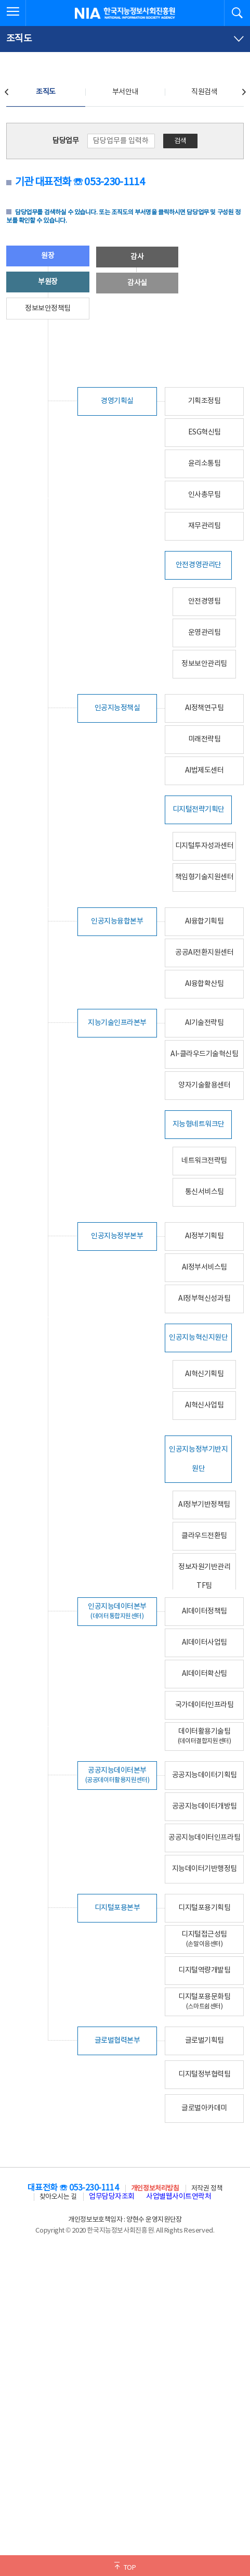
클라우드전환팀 (204, 1536)
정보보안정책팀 (48, 308)
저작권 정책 (206, 2188)
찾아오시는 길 (58, 2197)
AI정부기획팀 (204, 1236)
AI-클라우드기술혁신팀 (204, 1054)
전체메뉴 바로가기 (0, 0)
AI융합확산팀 (204, 984)
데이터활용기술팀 (204, 1736)
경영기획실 (117, 401)
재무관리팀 (204, 526)
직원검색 (204, 92)
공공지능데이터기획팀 (204, 1775)
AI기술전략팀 (204, 1023)
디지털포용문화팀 (204, 2001)
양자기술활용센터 (204, 1085)
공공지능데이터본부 (117, 1775)
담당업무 (65, 141)
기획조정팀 (204, 401)
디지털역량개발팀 (204, 1970)
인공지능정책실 (117, 708)
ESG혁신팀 (204, 432)
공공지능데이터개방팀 (204, 1806)
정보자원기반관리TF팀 (204, 1576)
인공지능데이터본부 (117, 1611)
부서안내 (125, 92)
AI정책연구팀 (204, 708)
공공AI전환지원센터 (204, 953)
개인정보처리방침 (155, 2188)
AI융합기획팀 (204, 921)
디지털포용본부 (117, 1908)
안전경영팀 (204, 601)
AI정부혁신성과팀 (204, 1299)
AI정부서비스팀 (204, 1267)
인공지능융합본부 (117, 921)
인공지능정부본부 (117, 1236)
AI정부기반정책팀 (204, 1505)
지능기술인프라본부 (117, 1023)
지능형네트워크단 (199, 1124)
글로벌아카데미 (204, 2108)
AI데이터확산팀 (204, 1674)
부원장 (48, 282)
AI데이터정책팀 (204, 1611)
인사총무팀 (204, 495)
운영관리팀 (204, 633)
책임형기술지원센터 (204, 877)
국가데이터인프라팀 (204, 1705)
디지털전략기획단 (199, 809)
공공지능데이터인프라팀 (204, 1838)
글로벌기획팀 (204, 2040)
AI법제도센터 (204, 770)
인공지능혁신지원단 (198, 1338)
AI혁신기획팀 (204, 1374)
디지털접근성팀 (204, 1938)
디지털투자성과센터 (204, 846)
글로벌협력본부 (117, 2040)
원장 (47, 256)
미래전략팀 (204, 739)
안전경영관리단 (198, 565)
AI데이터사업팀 (204, 1642)
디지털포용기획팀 (204, 1908)
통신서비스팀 (204, 1192)
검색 (180, 141)
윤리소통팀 (204, 463)
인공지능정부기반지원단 (198, 1458)
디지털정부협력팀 (204, 2074)
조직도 (46, 92)
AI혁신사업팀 (204, 1405)
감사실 (137, 283)
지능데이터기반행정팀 (204, 1869)
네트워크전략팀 (204, 1161)
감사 (136, 257)
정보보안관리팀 (204, 664)
